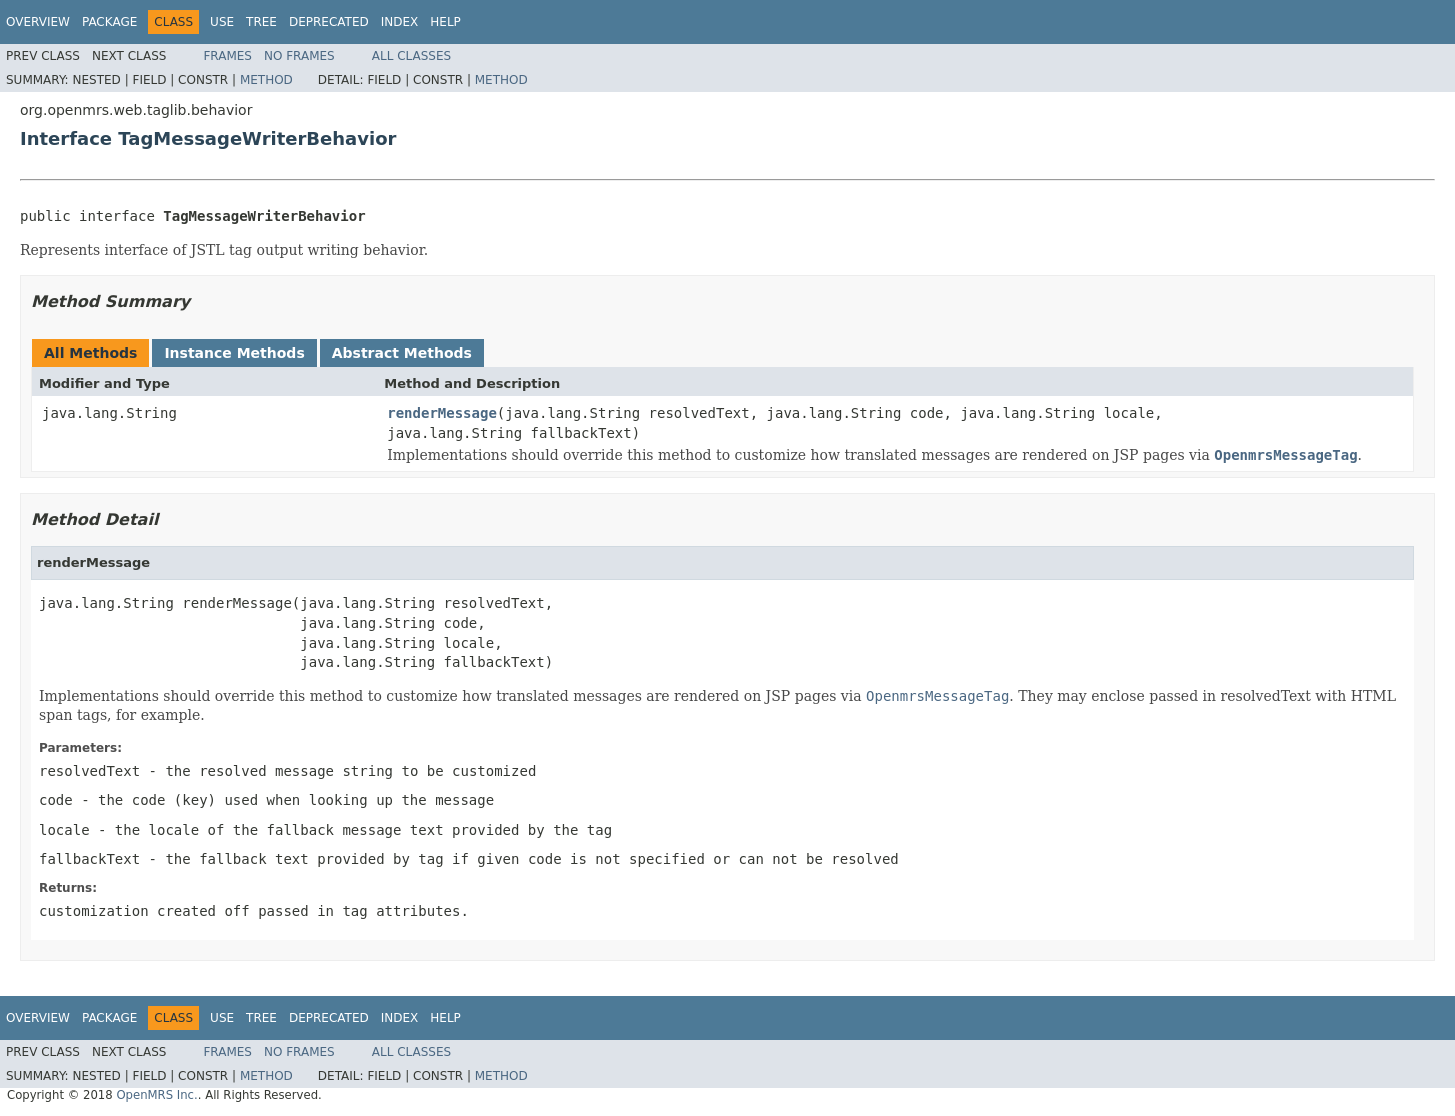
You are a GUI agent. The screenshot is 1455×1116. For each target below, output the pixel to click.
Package (109, 22)
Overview (38, 22)
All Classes (411, 56)
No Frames (299, 56)
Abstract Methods (402, 353)
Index (400, 22)
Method (266, 80)
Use (222, 22)
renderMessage (442, 413)
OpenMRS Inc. (156, 1095)
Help (445, 22)
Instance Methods (234, 353)
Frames (227, 56)
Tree (261, 22)
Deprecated (329, 22)
